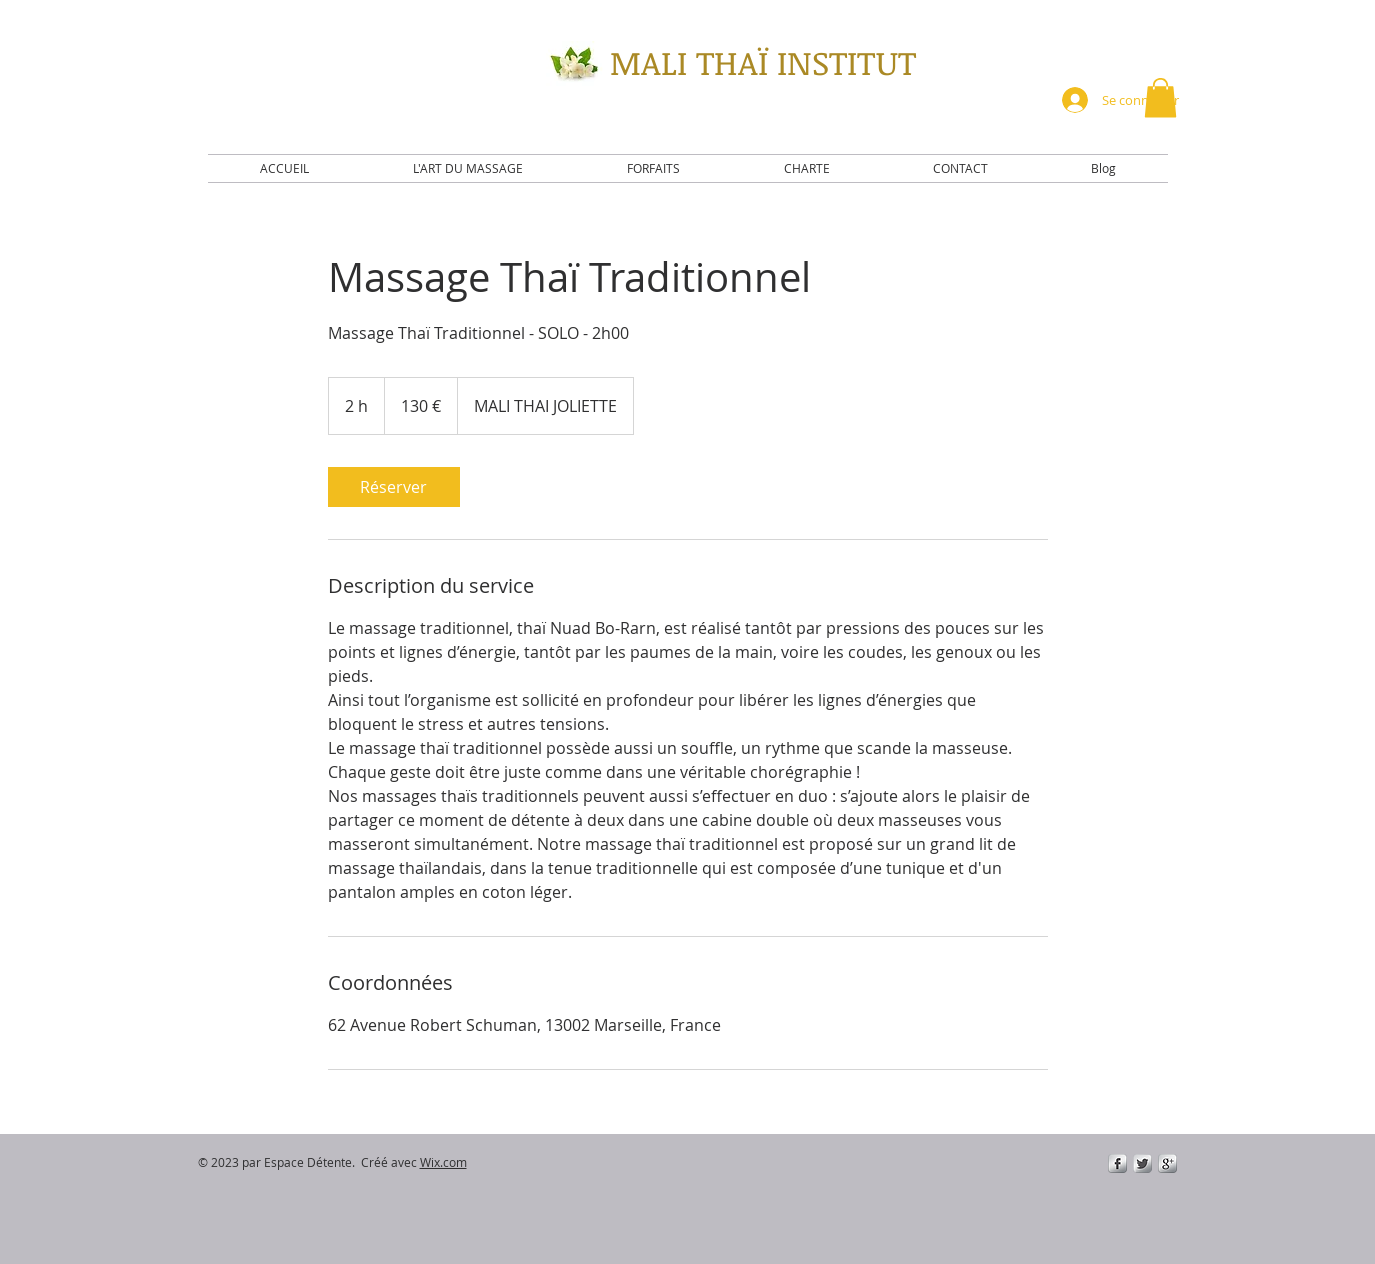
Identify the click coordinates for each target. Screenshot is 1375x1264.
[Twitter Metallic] (1142, 1163)
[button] (1160, 97)
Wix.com (443, 1162)
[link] (394, 487)
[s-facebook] (1117, 1163)
